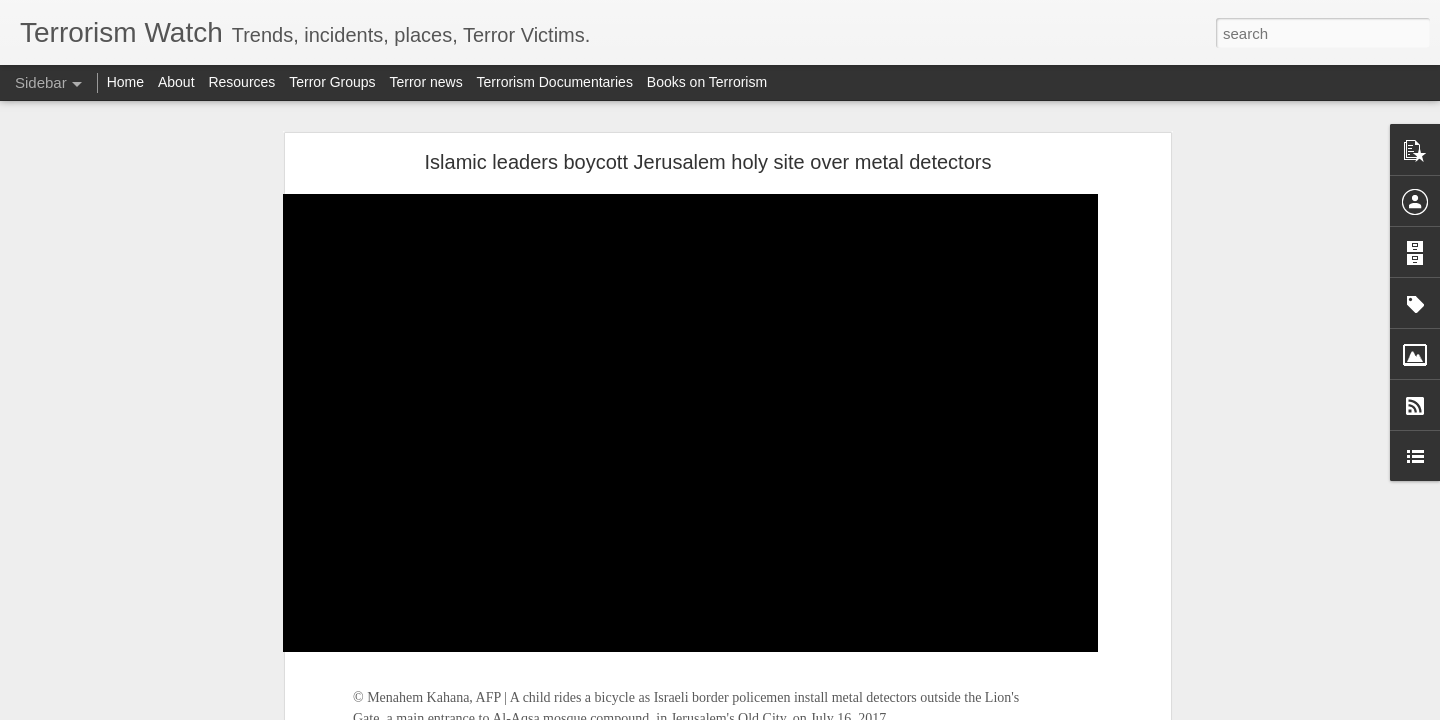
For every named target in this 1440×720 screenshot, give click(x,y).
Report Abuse (841, 709)
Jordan (436, 275)
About (176, 82)
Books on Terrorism (707, 82)
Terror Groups (332, 82)
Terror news (426, 82)
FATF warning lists (98, 527)
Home (125, 82)
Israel (534, 157)
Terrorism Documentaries (555, 82)
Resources (241, 82)
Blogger (782, 709)
